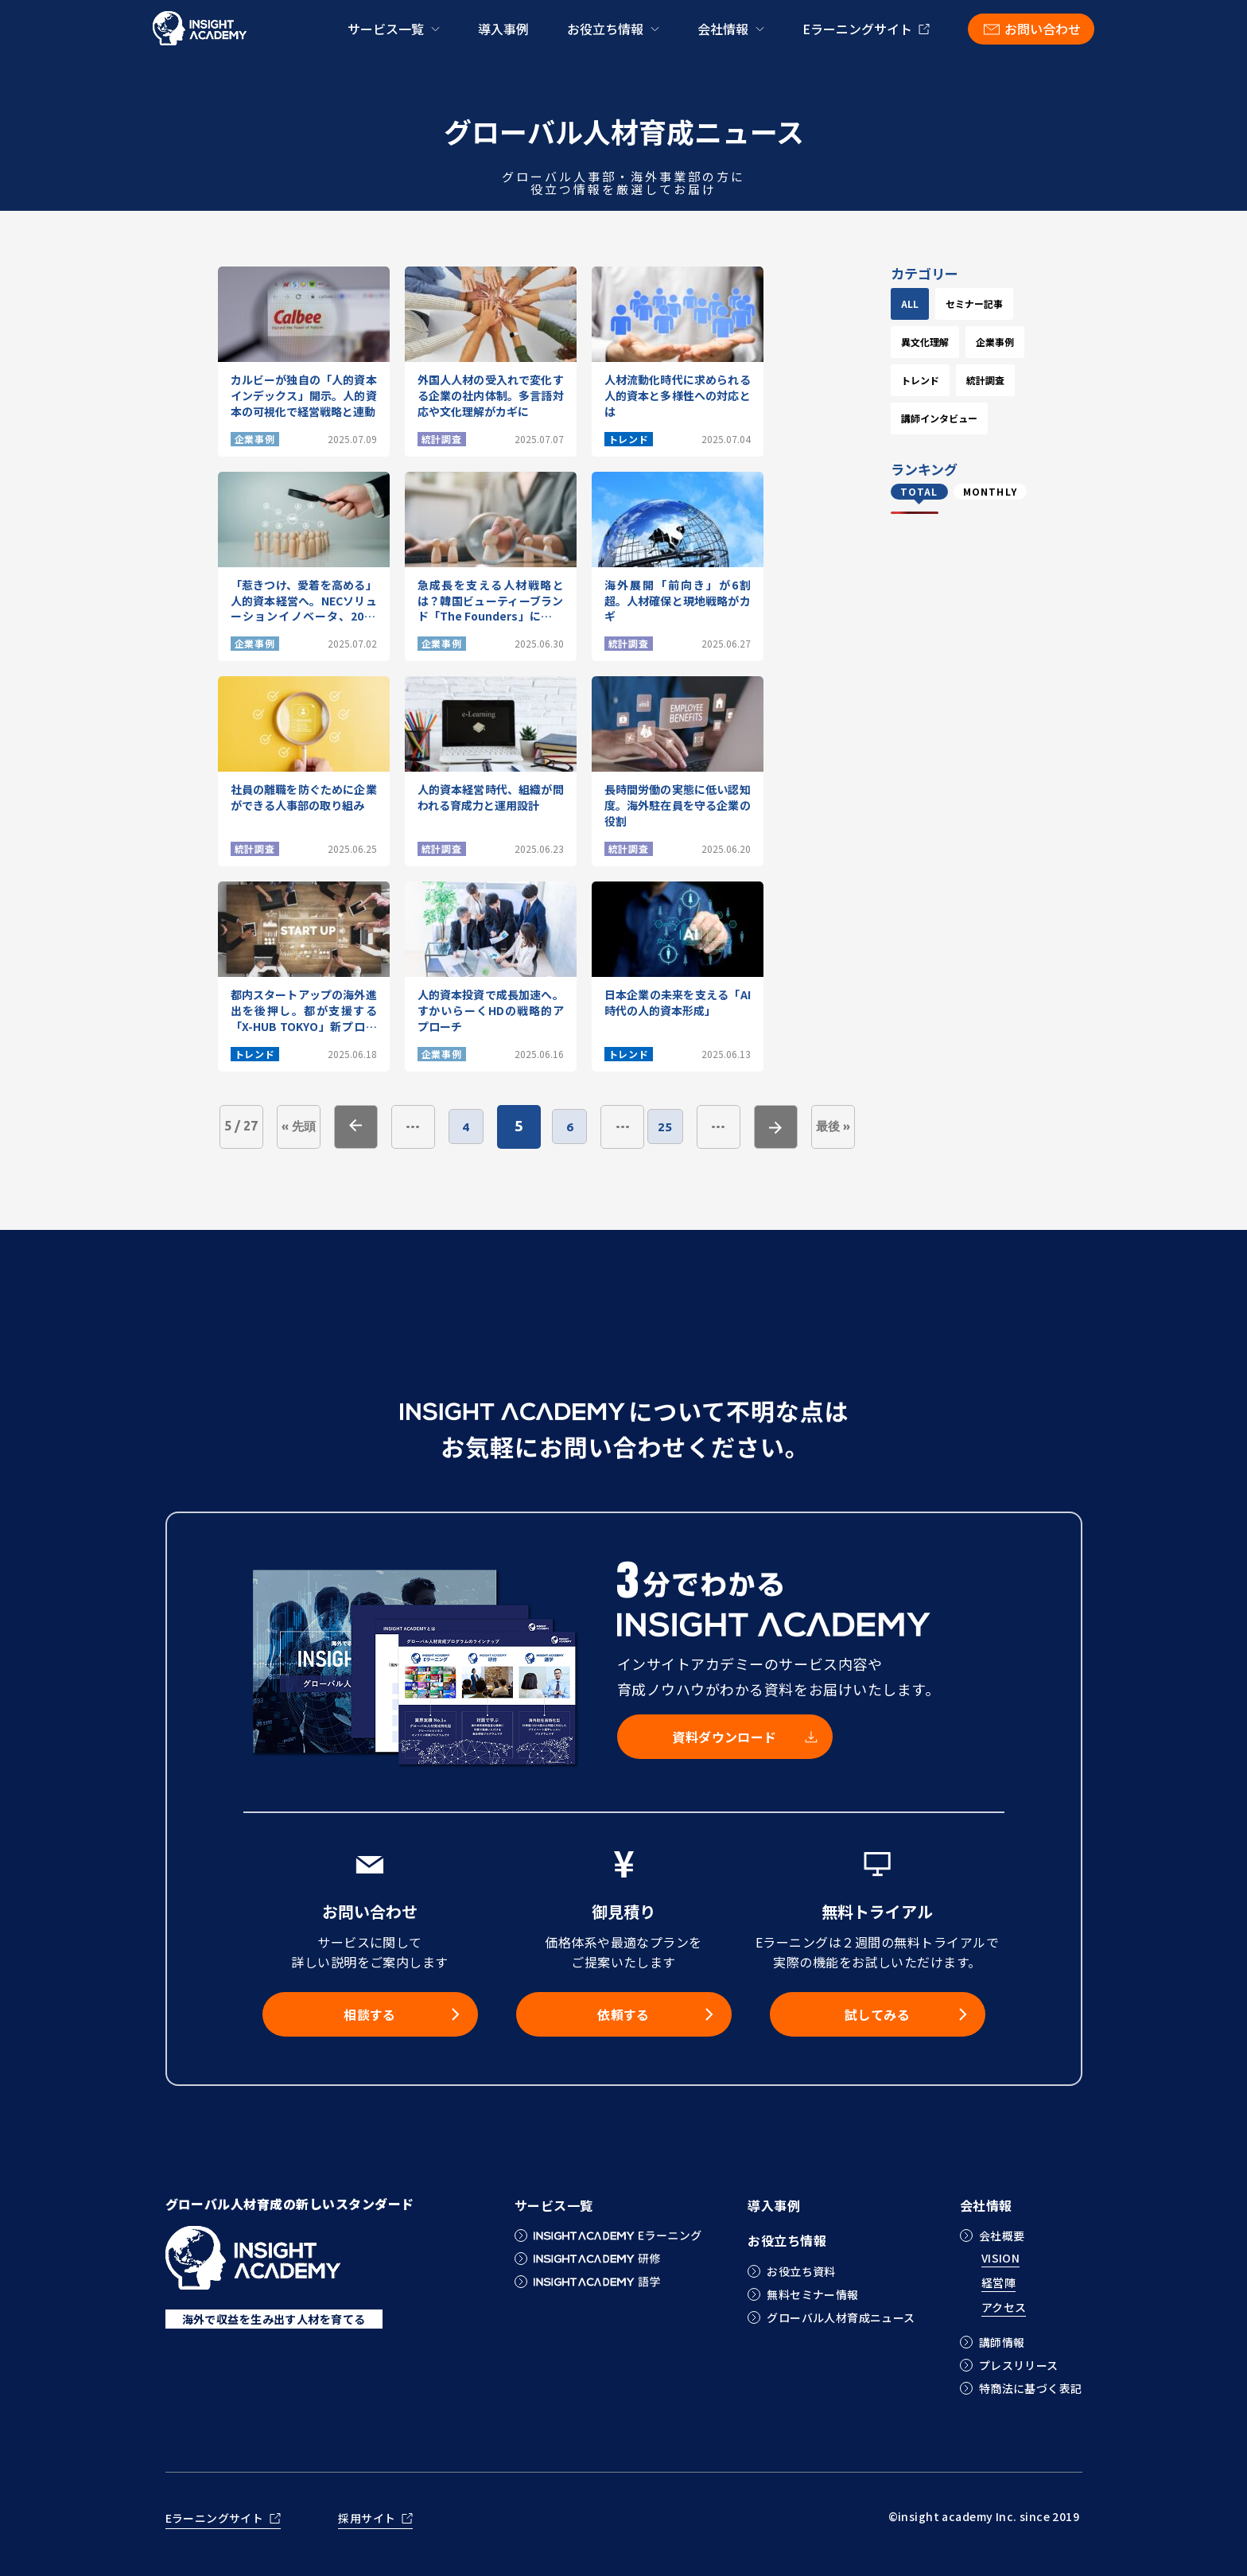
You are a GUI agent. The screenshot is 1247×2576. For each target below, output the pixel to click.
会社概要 (1002, 2235)
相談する (370, 2014)
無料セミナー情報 (812, 2294)
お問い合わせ (1042, 28)
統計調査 (948, 494)
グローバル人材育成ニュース (841, 2317)
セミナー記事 (957, 341)
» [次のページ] (803, 1126)
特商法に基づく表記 (1030, 2388)
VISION (1000, 2259)
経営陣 (998, 2283)
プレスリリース (1019, 2365)
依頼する (623, 2014)
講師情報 (1002, 2342)
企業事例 (948, 418)
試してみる (877, 2014)
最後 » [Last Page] (861, 1126)
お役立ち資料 (801, 2271)
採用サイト (366, 2519)
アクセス (1004, 2308)
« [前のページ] (356, 1126)
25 (688, 1126)
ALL (937, 303)
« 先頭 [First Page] (299, 1126)
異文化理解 (953, 380)
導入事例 (503, 28)
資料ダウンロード (724, 1736)
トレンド (948, 456)
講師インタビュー (967, 532)
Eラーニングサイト (857, 28)
